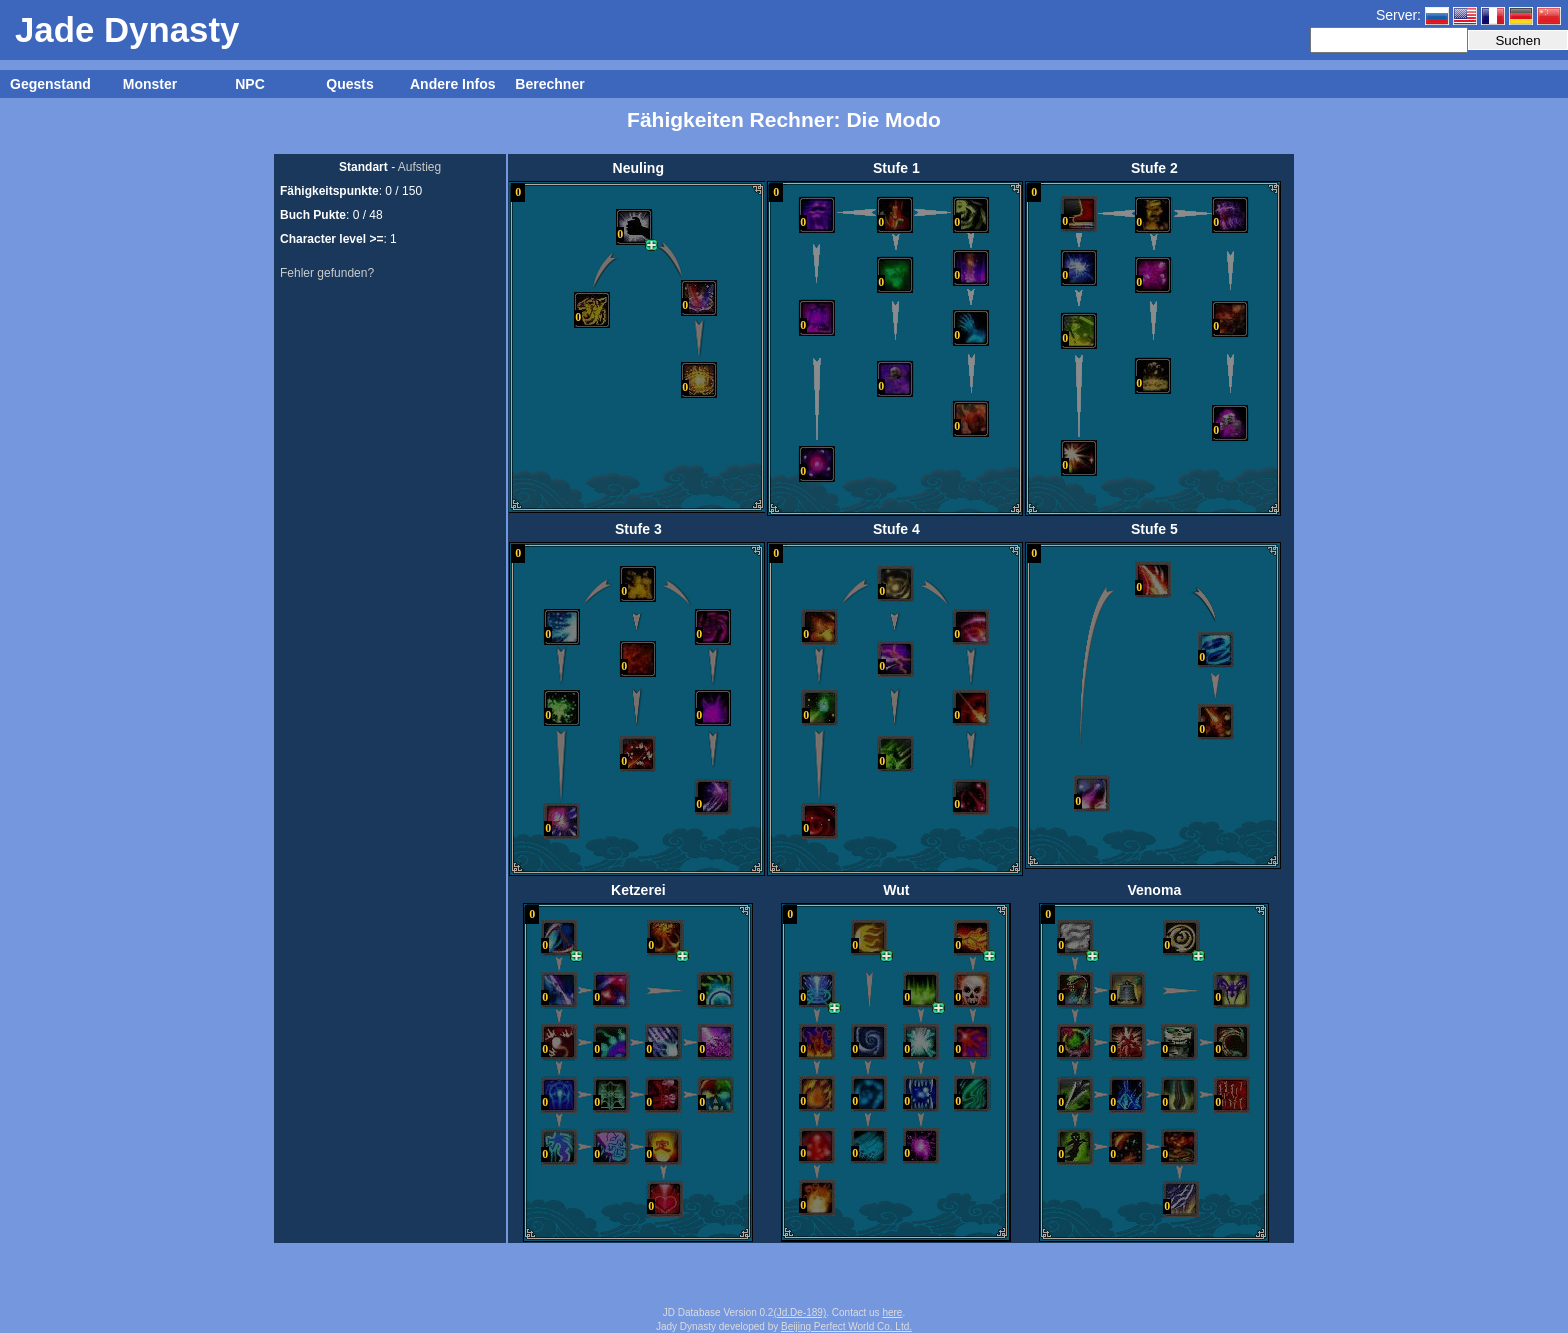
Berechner (549, 84)
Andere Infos (453, 84)
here (892, 1312)
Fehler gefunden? (327, 273)
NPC (250, 84)
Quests (349, 84)
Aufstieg (419, 167)
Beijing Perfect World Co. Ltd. (846, 1326)
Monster (150, 84)
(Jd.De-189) (799, 1312)
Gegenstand (50, 84)
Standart (363, 167)
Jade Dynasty (127, 29)
